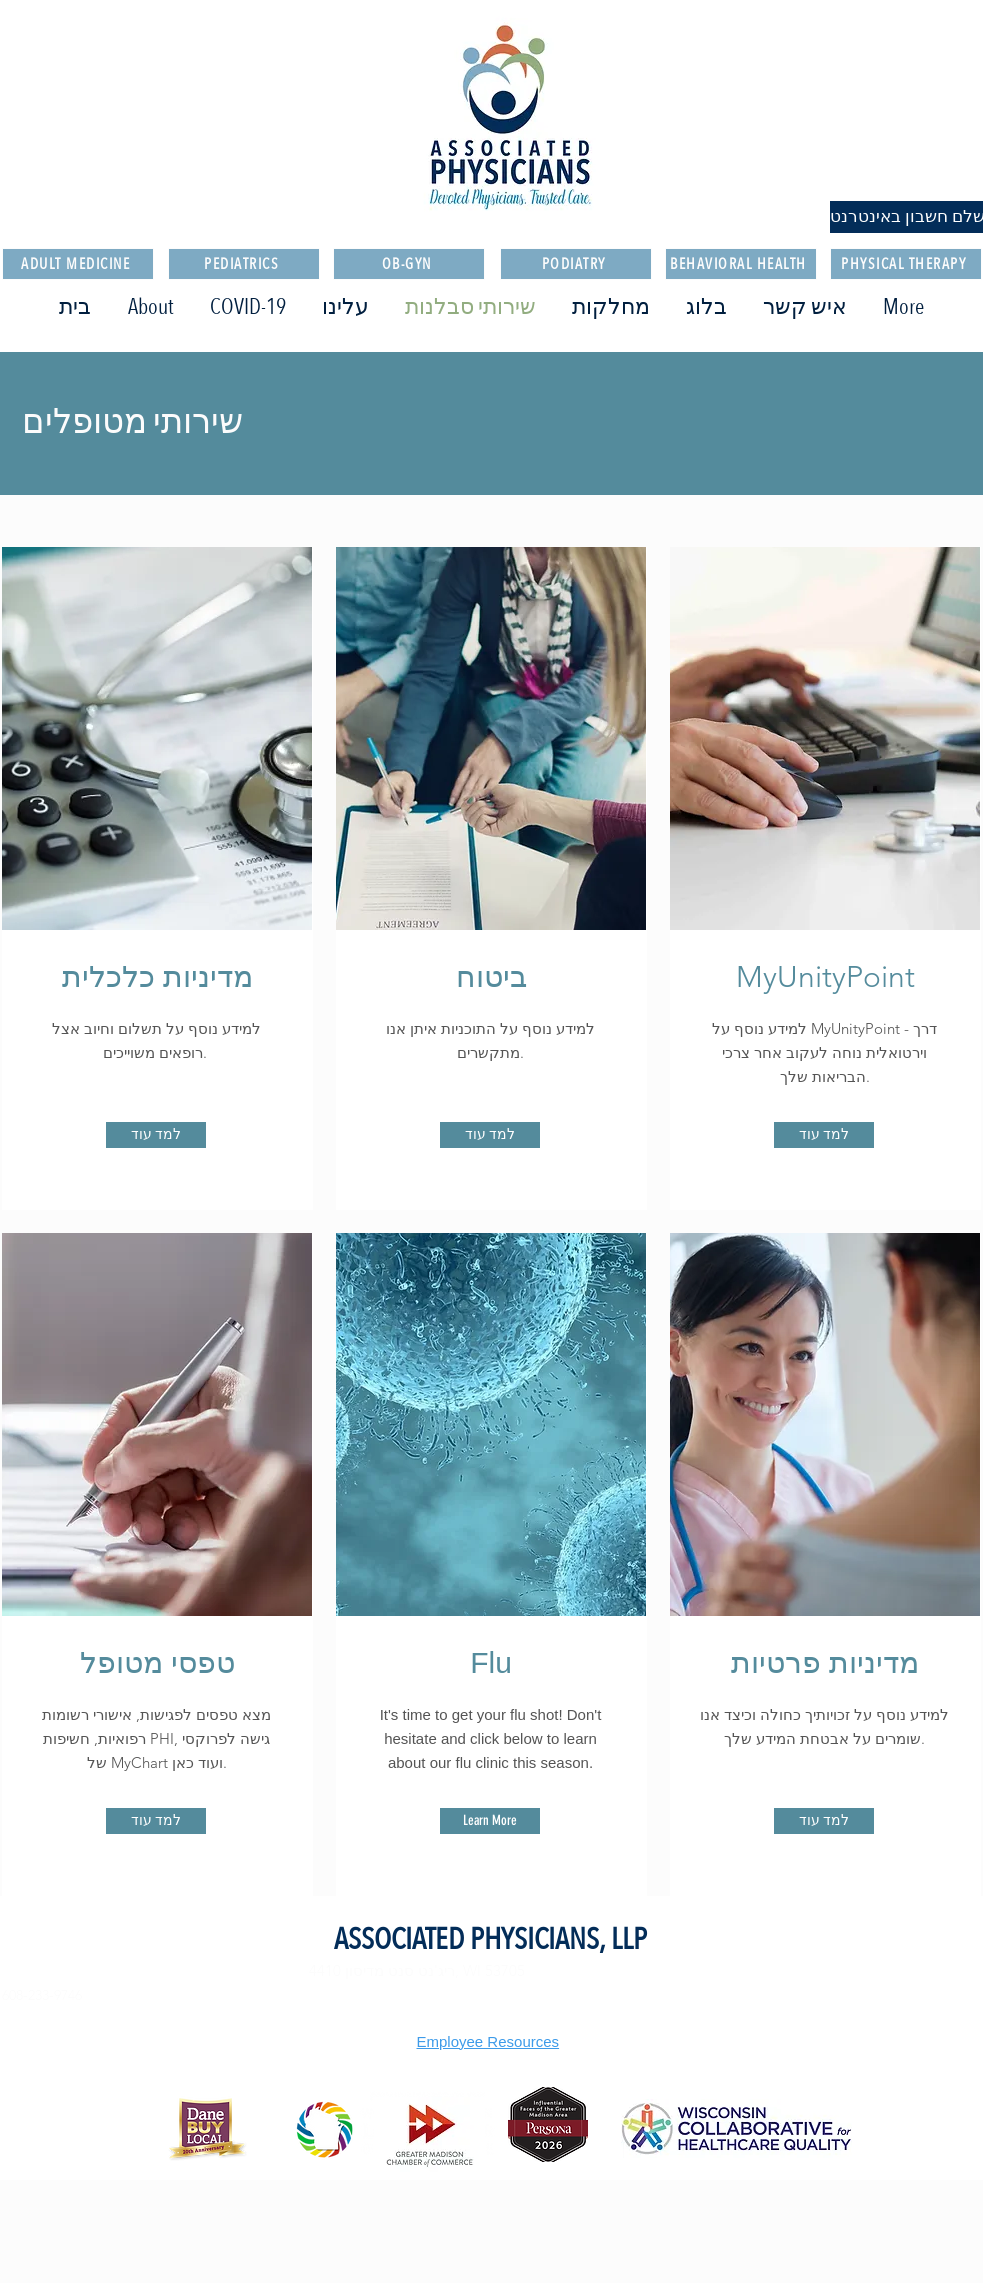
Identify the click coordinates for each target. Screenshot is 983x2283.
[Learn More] (490, 1821)
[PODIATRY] (576, 264)
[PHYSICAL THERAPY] (906, 264)
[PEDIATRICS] (244, 264)
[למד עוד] (156, 1135)
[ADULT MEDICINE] (78, 264)
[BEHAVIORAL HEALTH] (741, 264)
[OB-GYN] (409, 264)
